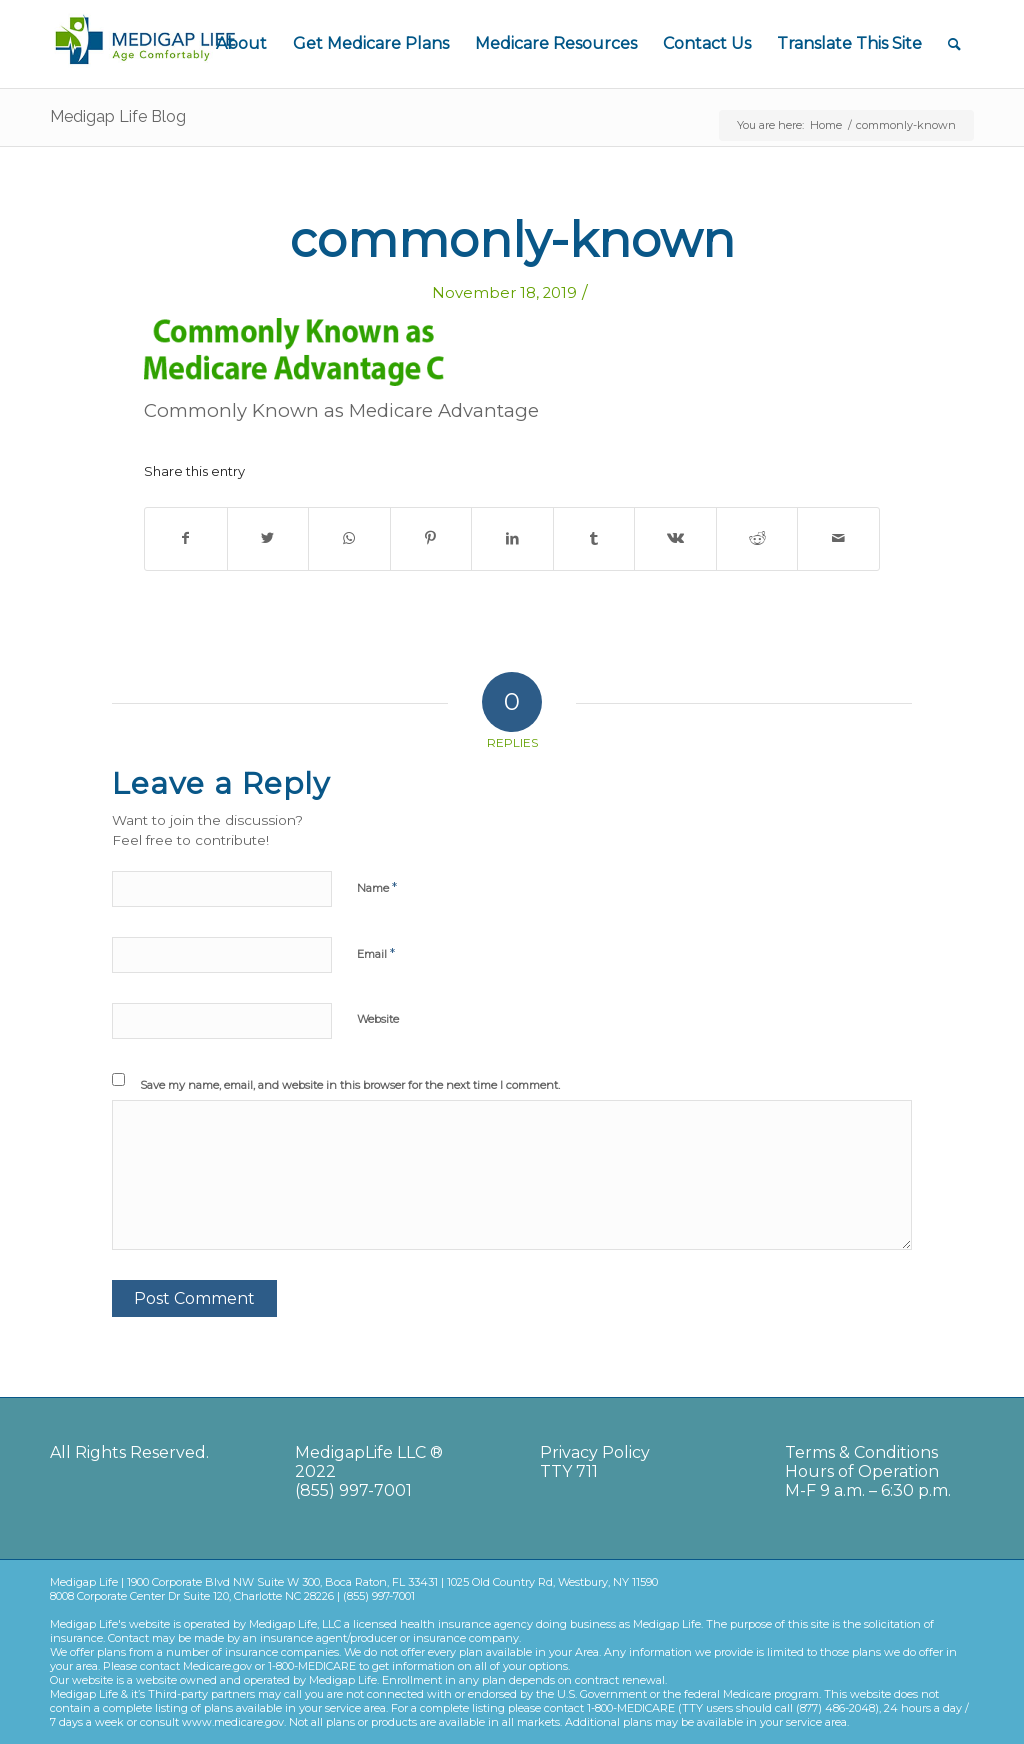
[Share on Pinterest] (431, 538)
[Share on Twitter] (268, 538)
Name (377, 887)
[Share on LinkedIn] (512, 538)
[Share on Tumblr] (594, 538)
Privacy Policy (595, 1452)
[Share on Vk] (675, 538)
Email (376, 953)
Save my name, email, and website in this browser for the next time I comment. (350, 1085)
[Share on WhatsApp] (349, 538)
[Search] (954, 44)
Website (378, 1019)
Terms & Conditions (861, 1452)
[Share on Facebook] (186, 538)
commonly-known (512, 240)
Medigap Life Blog (118, 116)
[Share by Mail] (838, 538)
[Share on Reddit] (757, 538)
